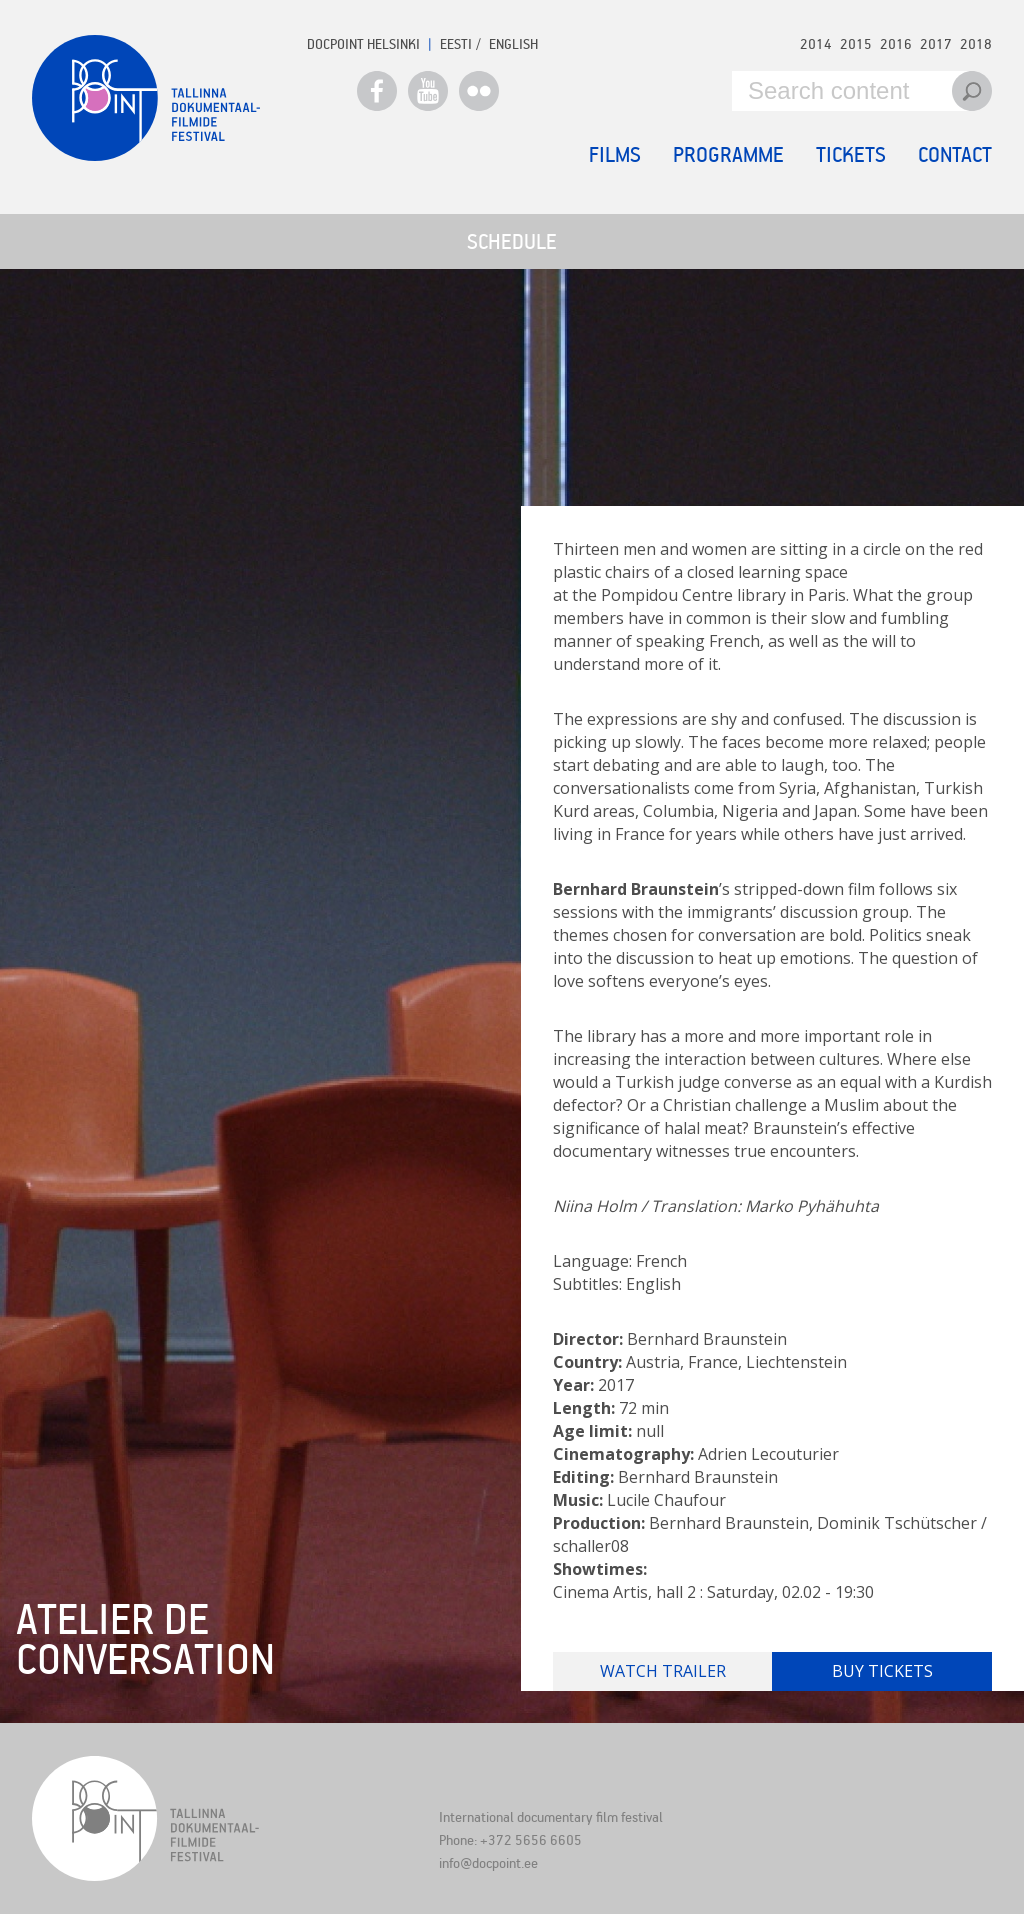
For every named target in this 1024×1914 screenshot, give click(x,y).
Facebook (377, 91)
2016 (896, 43)
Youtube (428, 91)
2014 (816, 43)
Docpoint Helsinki (363, 43)
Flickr (479, 91)
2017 (936, 43)
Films (615, 154)
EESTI (456, 43)
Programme (728, 154)
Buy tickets (882, 1671)
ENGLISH (513, 43)
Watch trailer (663, 1671)
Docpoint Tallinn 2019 (146, 98)
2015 (856, 43)
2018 (976, 43)
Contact (955, 154)
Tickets (851, 154)
